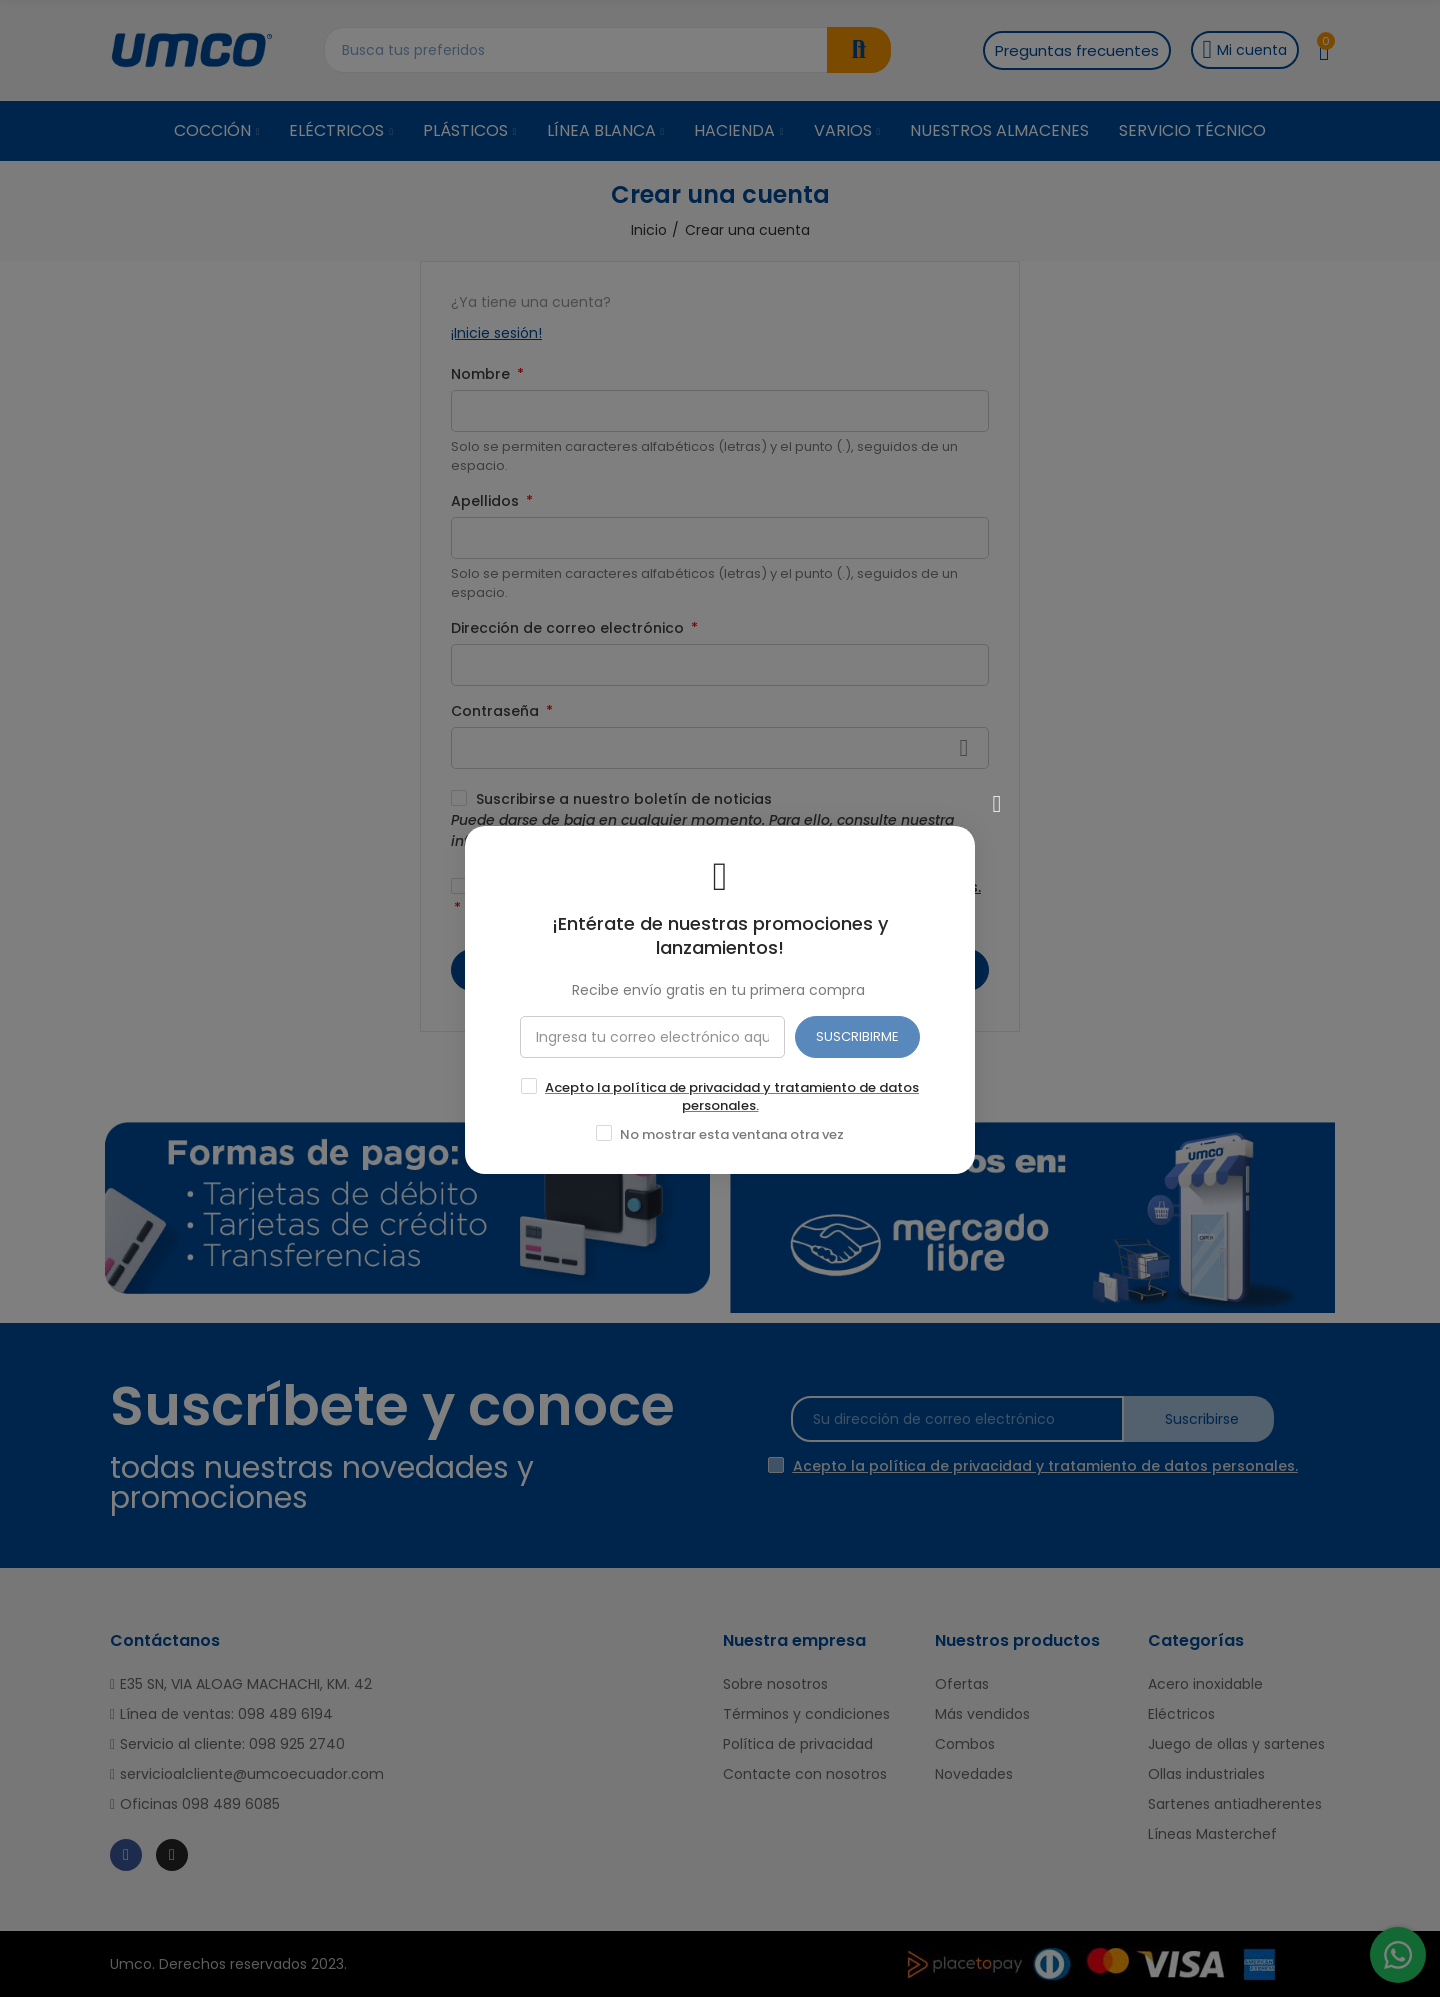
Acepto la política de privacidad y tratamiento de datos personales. (732, 1095)
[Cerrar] (997, 803)
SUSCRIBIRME (857, 1035)
